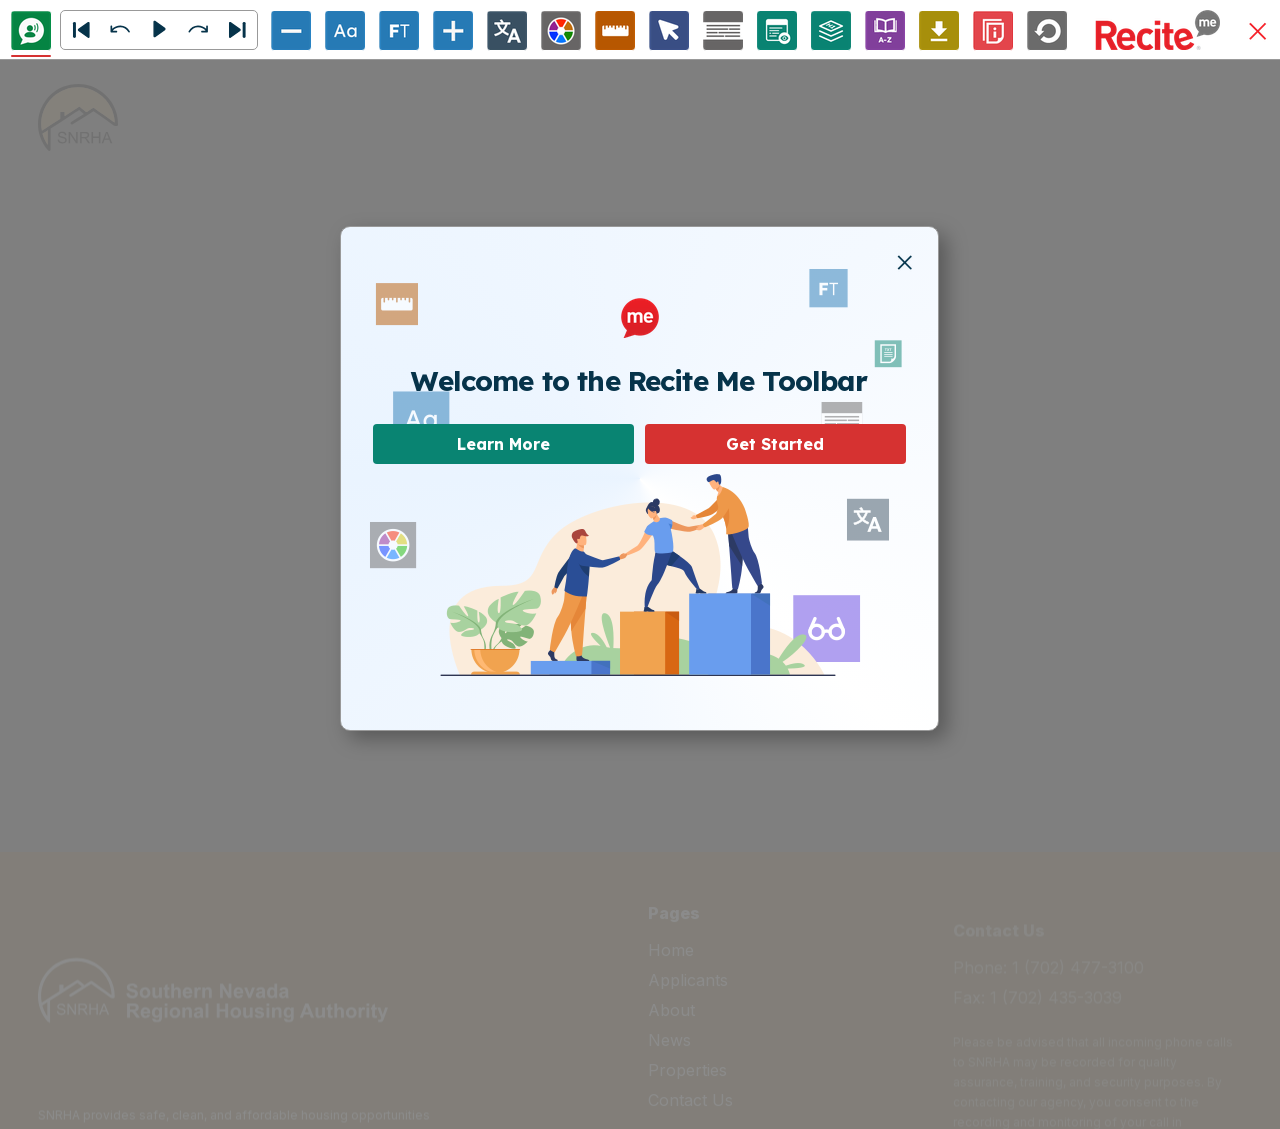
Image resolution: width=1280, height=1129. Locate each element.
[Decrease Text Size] (291, 30)
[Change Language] (507, 30)
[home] (78, 117)
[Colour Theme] (561, 30)
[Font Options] (345, 30)
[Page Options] (777, 30)
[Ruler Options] (615, 30)
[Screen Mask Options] (723, 30)
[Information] (993, 30)
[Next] (237, 30)
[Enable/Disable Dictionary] (885, 30)
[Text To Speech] (31, 30)
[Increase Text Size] (453, 30)
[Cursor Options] (669, 30)
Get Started (775, 444)
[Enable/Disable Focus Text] (399, 30)
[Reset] (1047, 30)
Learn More (503, 444)
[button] (1257, 32)
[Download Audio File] (939, 30)
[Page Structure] (831, 30)
